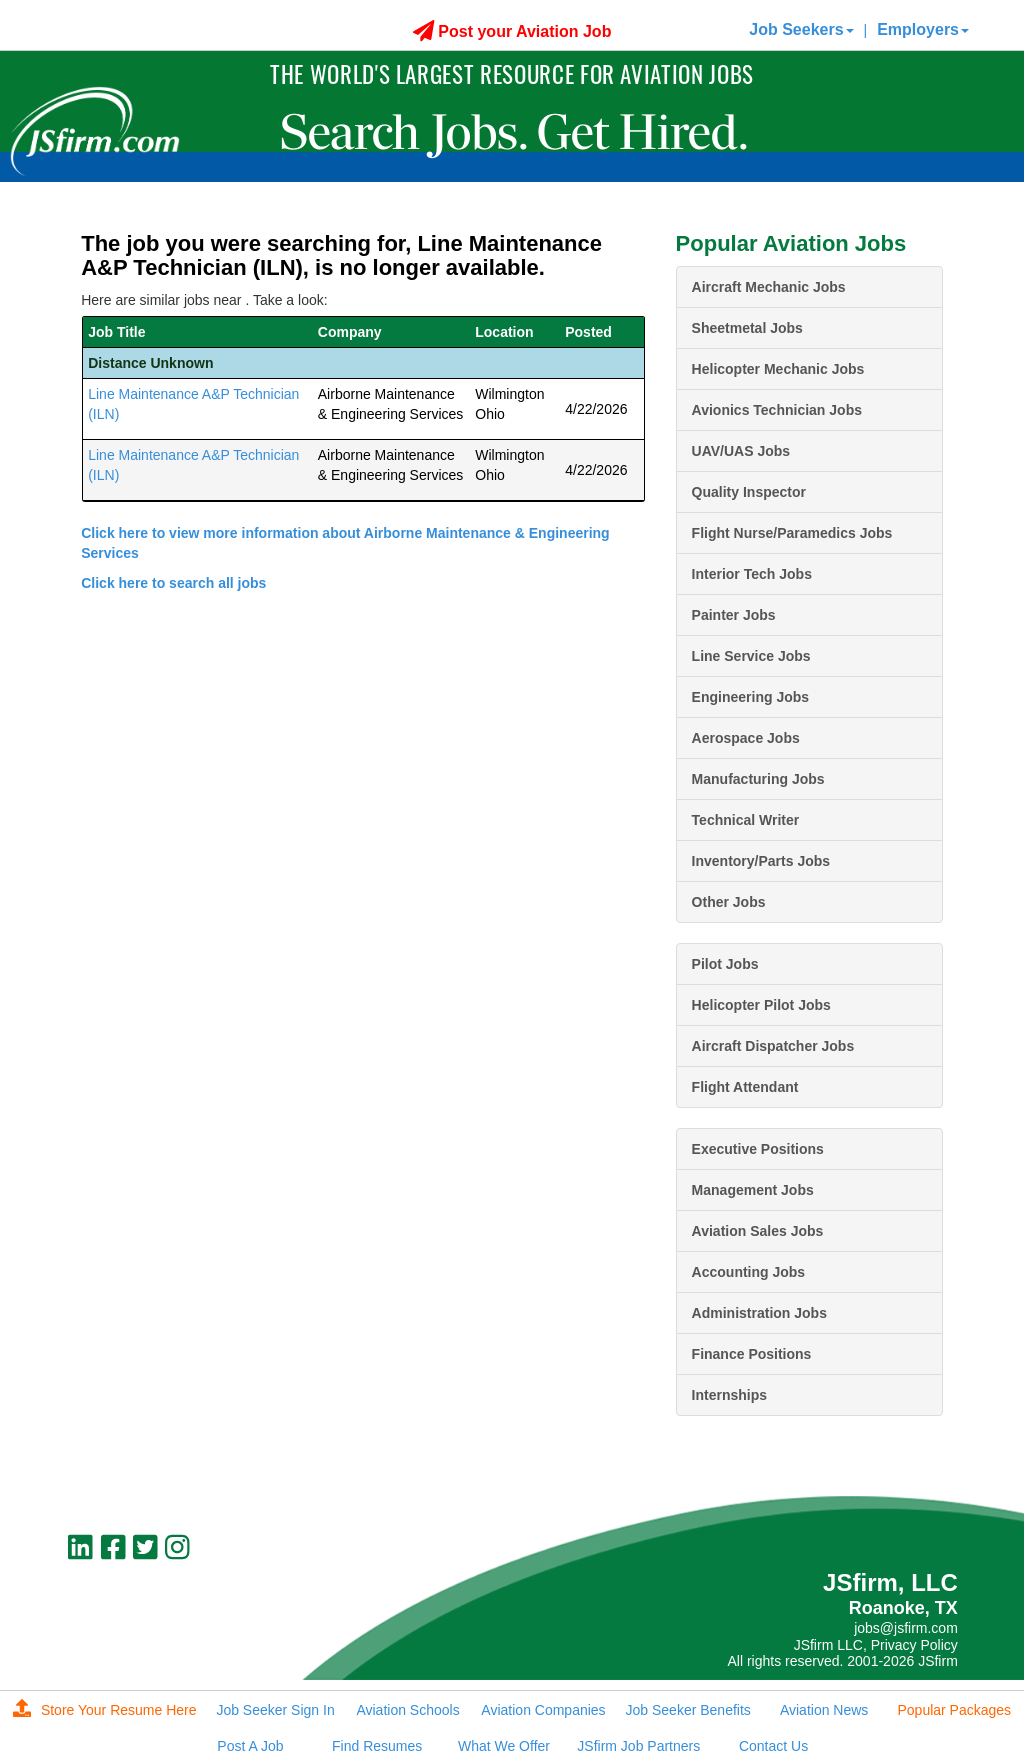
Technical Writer (746, 820)
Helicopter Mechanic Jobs (778, 369)
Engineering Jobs (750, 697)
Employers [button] (923, 29)
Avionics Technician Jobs (777, 410)
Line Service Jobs (751, 656)
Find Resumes (377, 1746)
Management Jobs (753, 1190)
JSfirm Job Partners (638, 1746)
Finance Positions (752, 1354)
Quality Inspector (749, 492)
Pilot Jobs (725, 964)
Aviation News (824, 1710)
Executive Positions (758, 1149)
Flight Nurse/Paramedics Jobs (792, 533)
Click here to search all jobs (173, 583)
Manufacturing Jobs (758, 779)
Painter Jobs (734, 615)
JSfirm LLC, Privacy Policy (876, 1645)
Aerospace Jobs (746, 738)
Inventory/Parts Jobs (761, 861)
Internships (729, 1395)
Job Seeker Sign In (275, 1710)
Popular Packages (954, 1710)
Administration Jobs (759, 1313)
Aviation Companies (543, 1710)
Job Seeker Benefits (688, 1710)
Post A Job (250, 1746)
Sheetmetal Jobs (747, 328)
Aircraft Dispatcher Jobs (773, 1046)
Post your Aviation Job (512, 31)
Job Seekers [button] (801, 29)
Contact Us (773, 1746)
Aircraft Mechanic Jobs (769, 287)
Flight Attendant (745, 1087)
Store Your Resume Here (105, 1710)
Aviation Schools (407, 1710)
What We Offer (504, 1746)
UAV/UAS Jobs (741, 451)
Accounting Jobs (749, 1272)
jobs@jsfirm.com (906, 1628)
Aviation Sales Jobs (758, 1231)
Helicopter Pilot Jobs (761, 1005)
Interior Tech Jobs (752, 574)
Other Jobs (729, 902)
